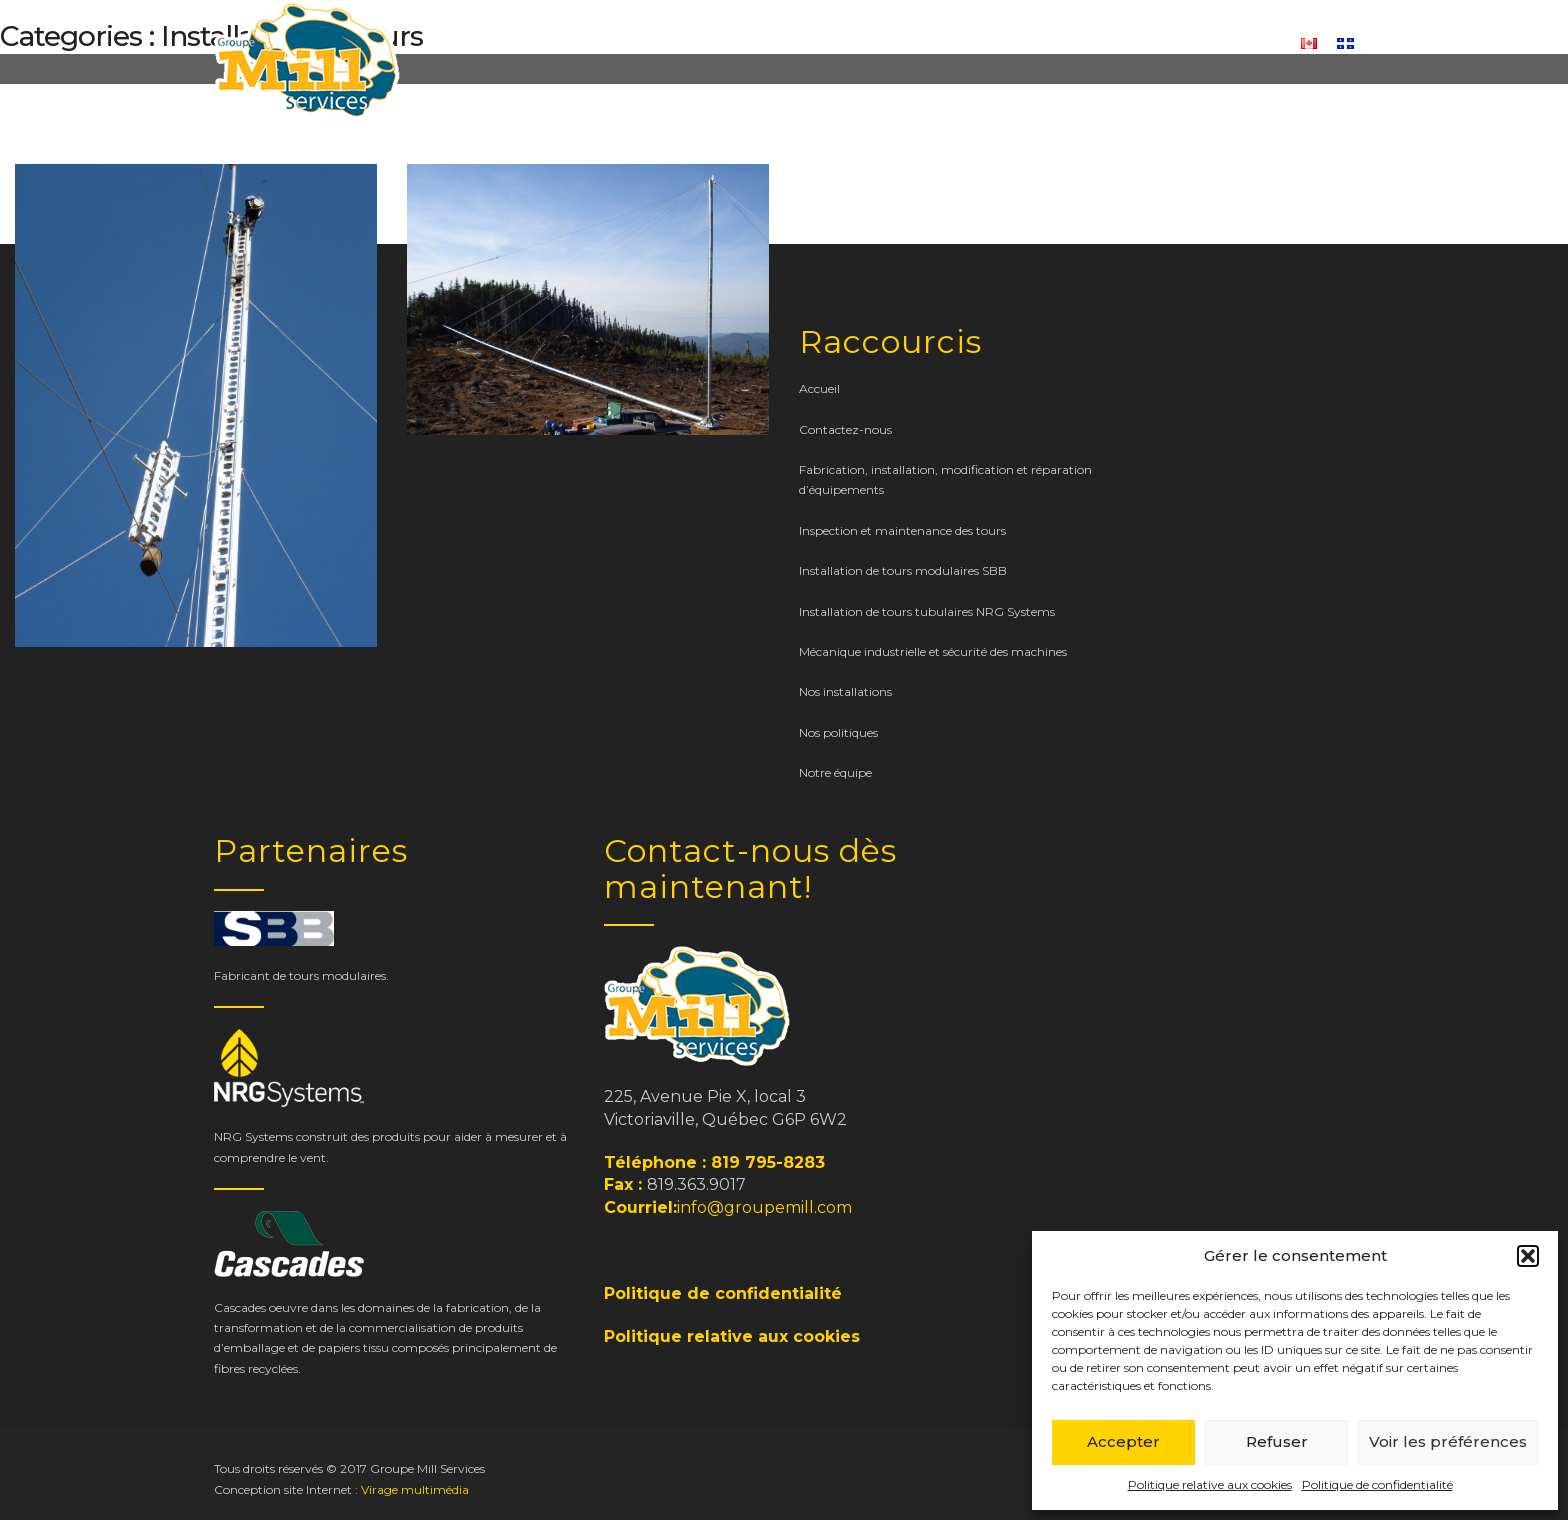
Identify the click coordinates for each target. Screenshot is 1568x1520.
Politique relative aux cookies (1210, 1484)
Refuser (1277, 1441)
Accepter (1123, 1441)
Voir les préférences (1448, 1441)
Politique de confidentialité (1377, 1484)
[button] (1528, 1256)
